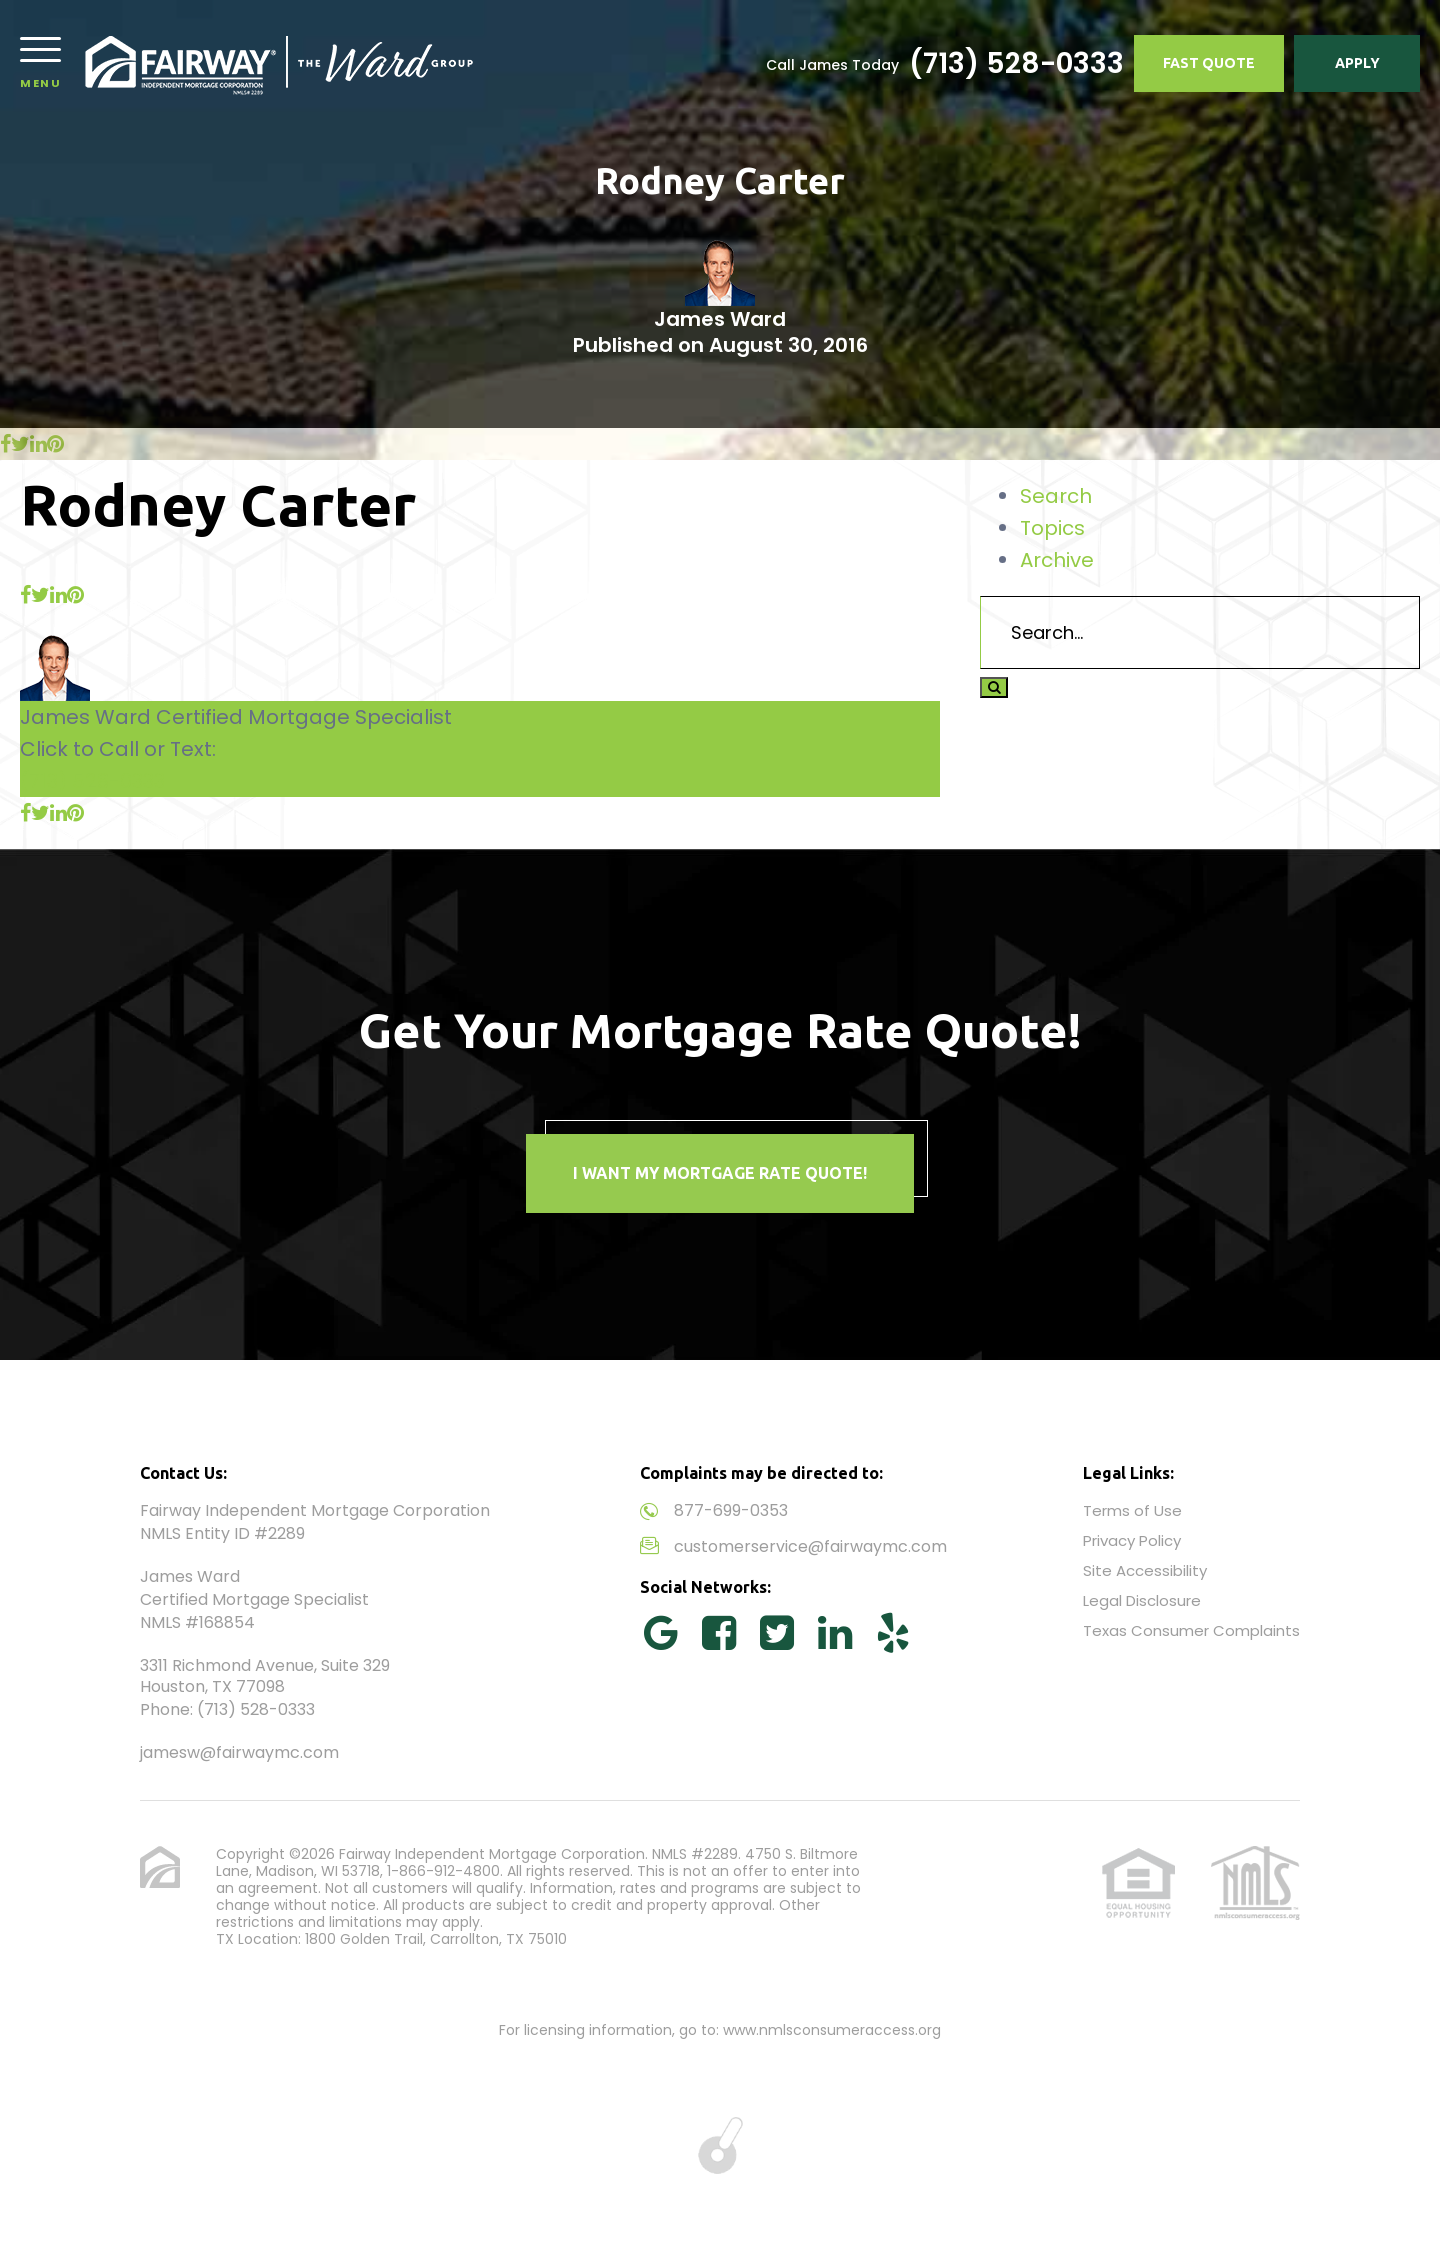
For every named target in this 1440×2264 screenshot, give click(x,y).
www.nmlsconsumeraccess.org (832, 2030)
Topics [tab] (1052, 528)
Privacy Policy (1132, 1540)
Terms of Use (1132, 1510)
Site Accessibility (1145, 1570)
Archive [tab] (1057, 560)
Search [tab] (1056, 496)
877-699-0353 (731, 1510)
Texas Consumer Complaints (1191, 1630)
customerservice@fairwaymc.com (810, 1546)
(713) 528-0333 (1016, 64)
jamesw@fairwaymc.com (239, 1752)
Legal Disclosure (1142, 1600)
